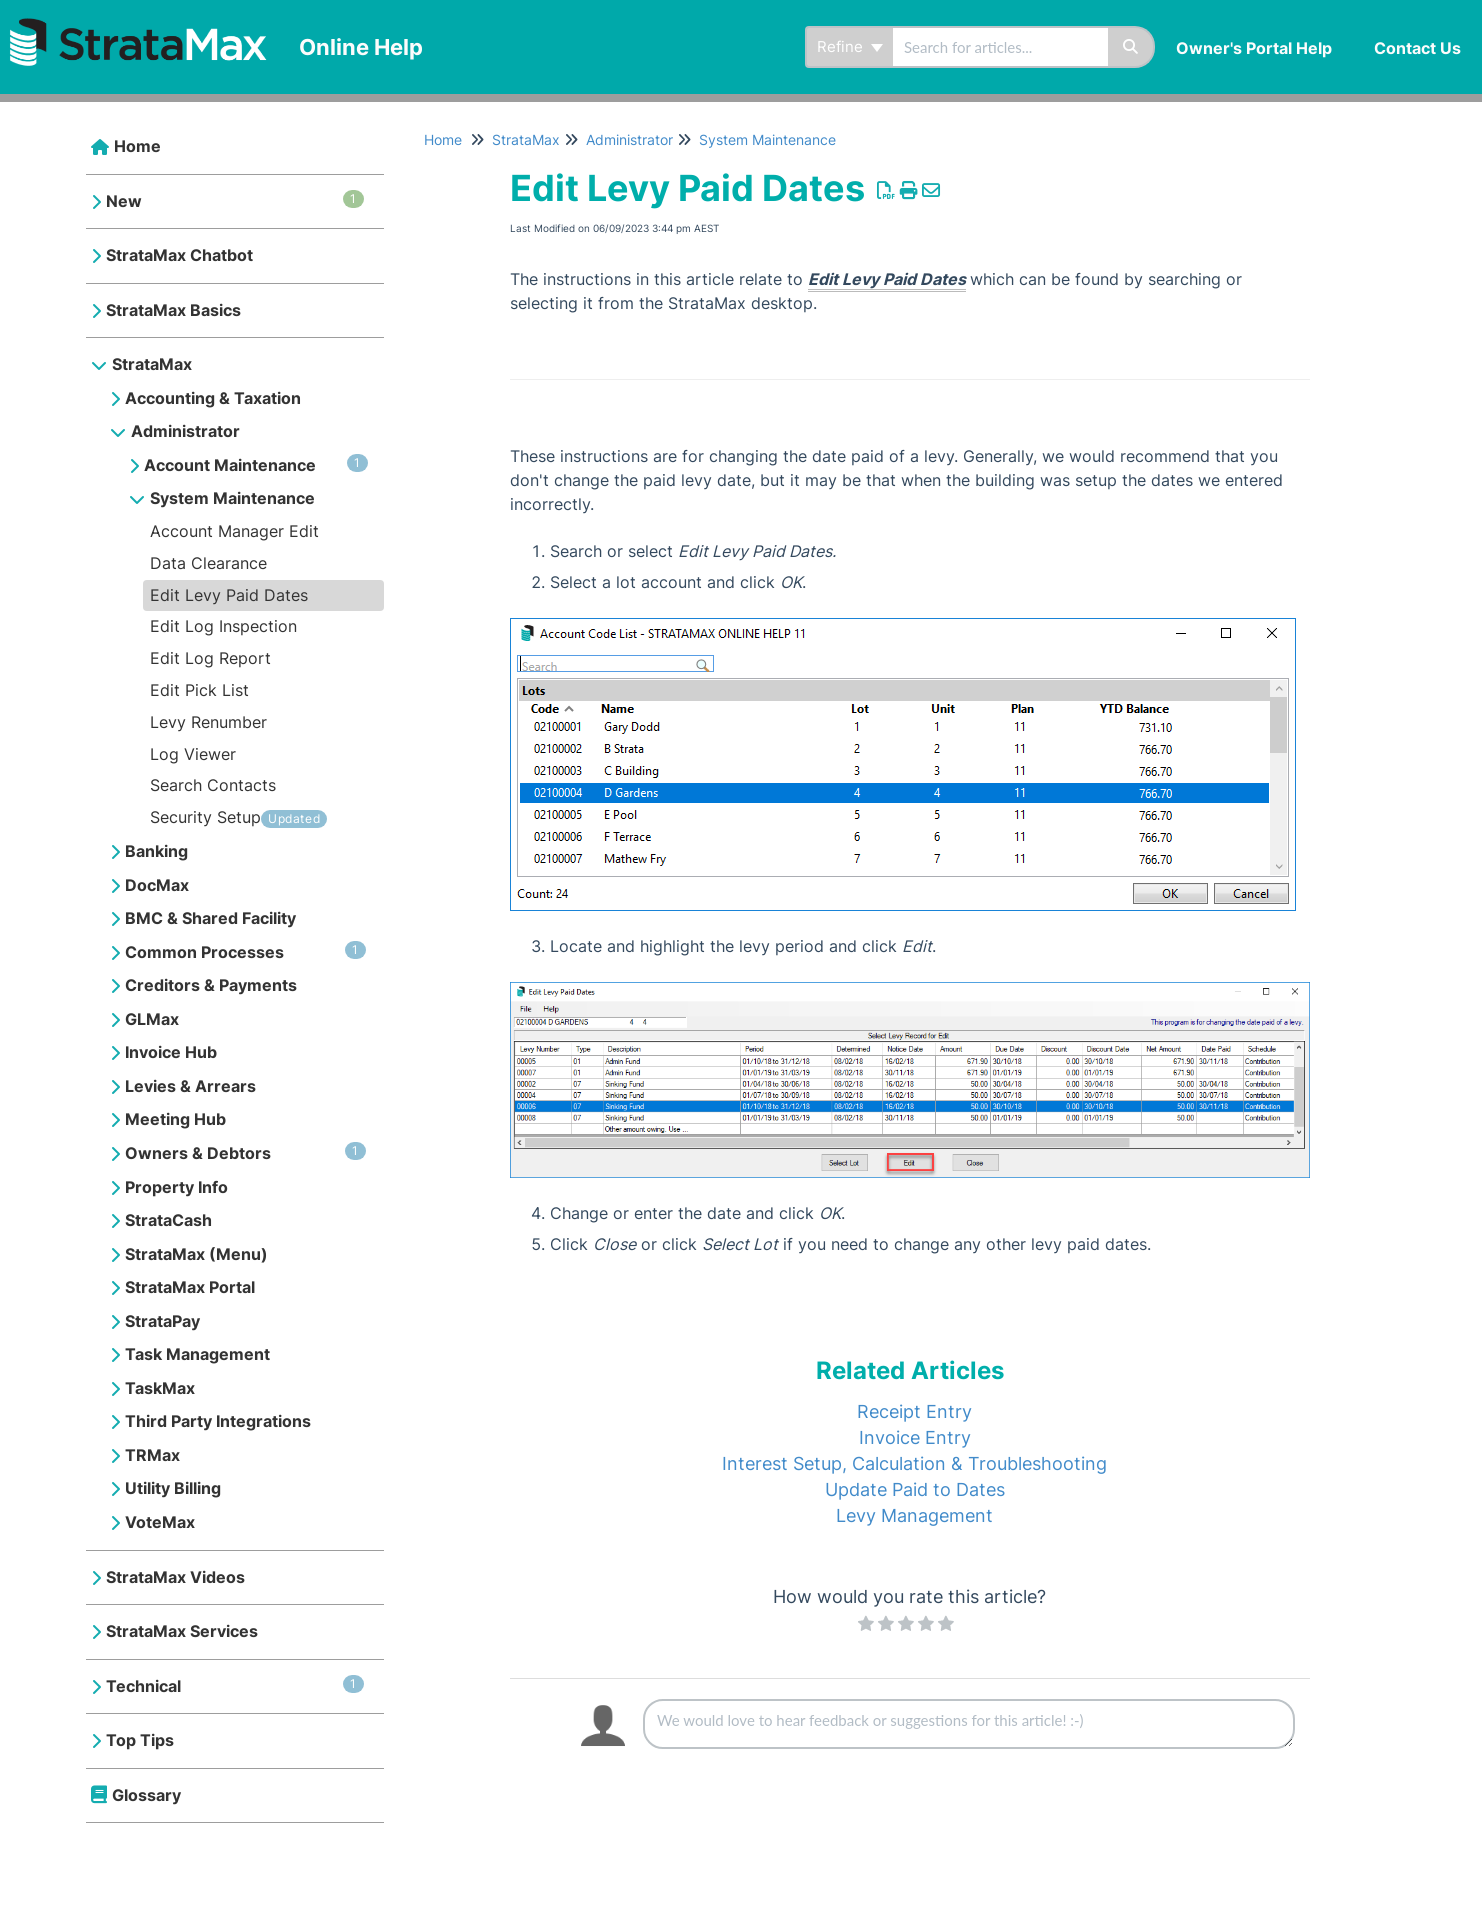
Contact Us (1417, 48)
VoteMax (160, 1522)
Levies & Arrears (190, 1086)
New (235, 200)
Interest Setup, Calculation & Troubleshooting (914, 1463)
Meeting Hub (175, 1119)
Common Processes (245, 951)
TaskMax (160, 1388)
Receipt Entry (914, 1411)
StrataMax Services (182, 1631)
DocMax (157, 885)
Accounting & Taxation (213, 398)
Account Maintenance (256, 464)
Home (137, 146)
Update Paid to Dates (915, 1489)
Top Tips (140, 1740)
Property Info (176, 1187)
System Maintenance (232, 498)
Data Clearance (208, 563)
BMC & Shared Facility (210, 918)
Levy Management (914, 1515)
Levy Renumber (208, 722)
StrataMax (152, 364)
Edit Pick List (199, 690)
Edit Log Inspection (223, 626)
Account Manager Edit (234, 531)
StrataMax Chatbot (179, 255)
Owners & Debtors (245, 1152)
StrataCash (168, 1220)
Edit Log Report (210, 658)
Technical (235, 1685)
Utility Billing (173, 1488)
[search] (1000, 47)
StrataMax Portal (190, 1287)
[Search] (1131, 47)
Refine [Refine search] (850, 46)
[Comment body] (969, 1724)
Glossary (146, 1795)
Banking (156, 851)
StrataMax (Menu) (196, 1254)
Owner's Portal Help (1254, 48)
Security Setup (205, 817)
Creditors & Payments (211, 985)
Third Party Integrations (218, 1421)
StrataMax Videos (175, 1577)
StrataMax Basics (173, 310)
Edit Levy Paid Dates (229, 595)
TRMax (152, 1455)
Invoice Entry (915, 1437)
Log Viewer (193, 754)
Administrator (185, 431)
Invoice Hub (171, 1052)
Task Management (197, 1354)
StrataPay (162, 1321)
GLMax (152, 1019)
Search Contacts (213, 785)
